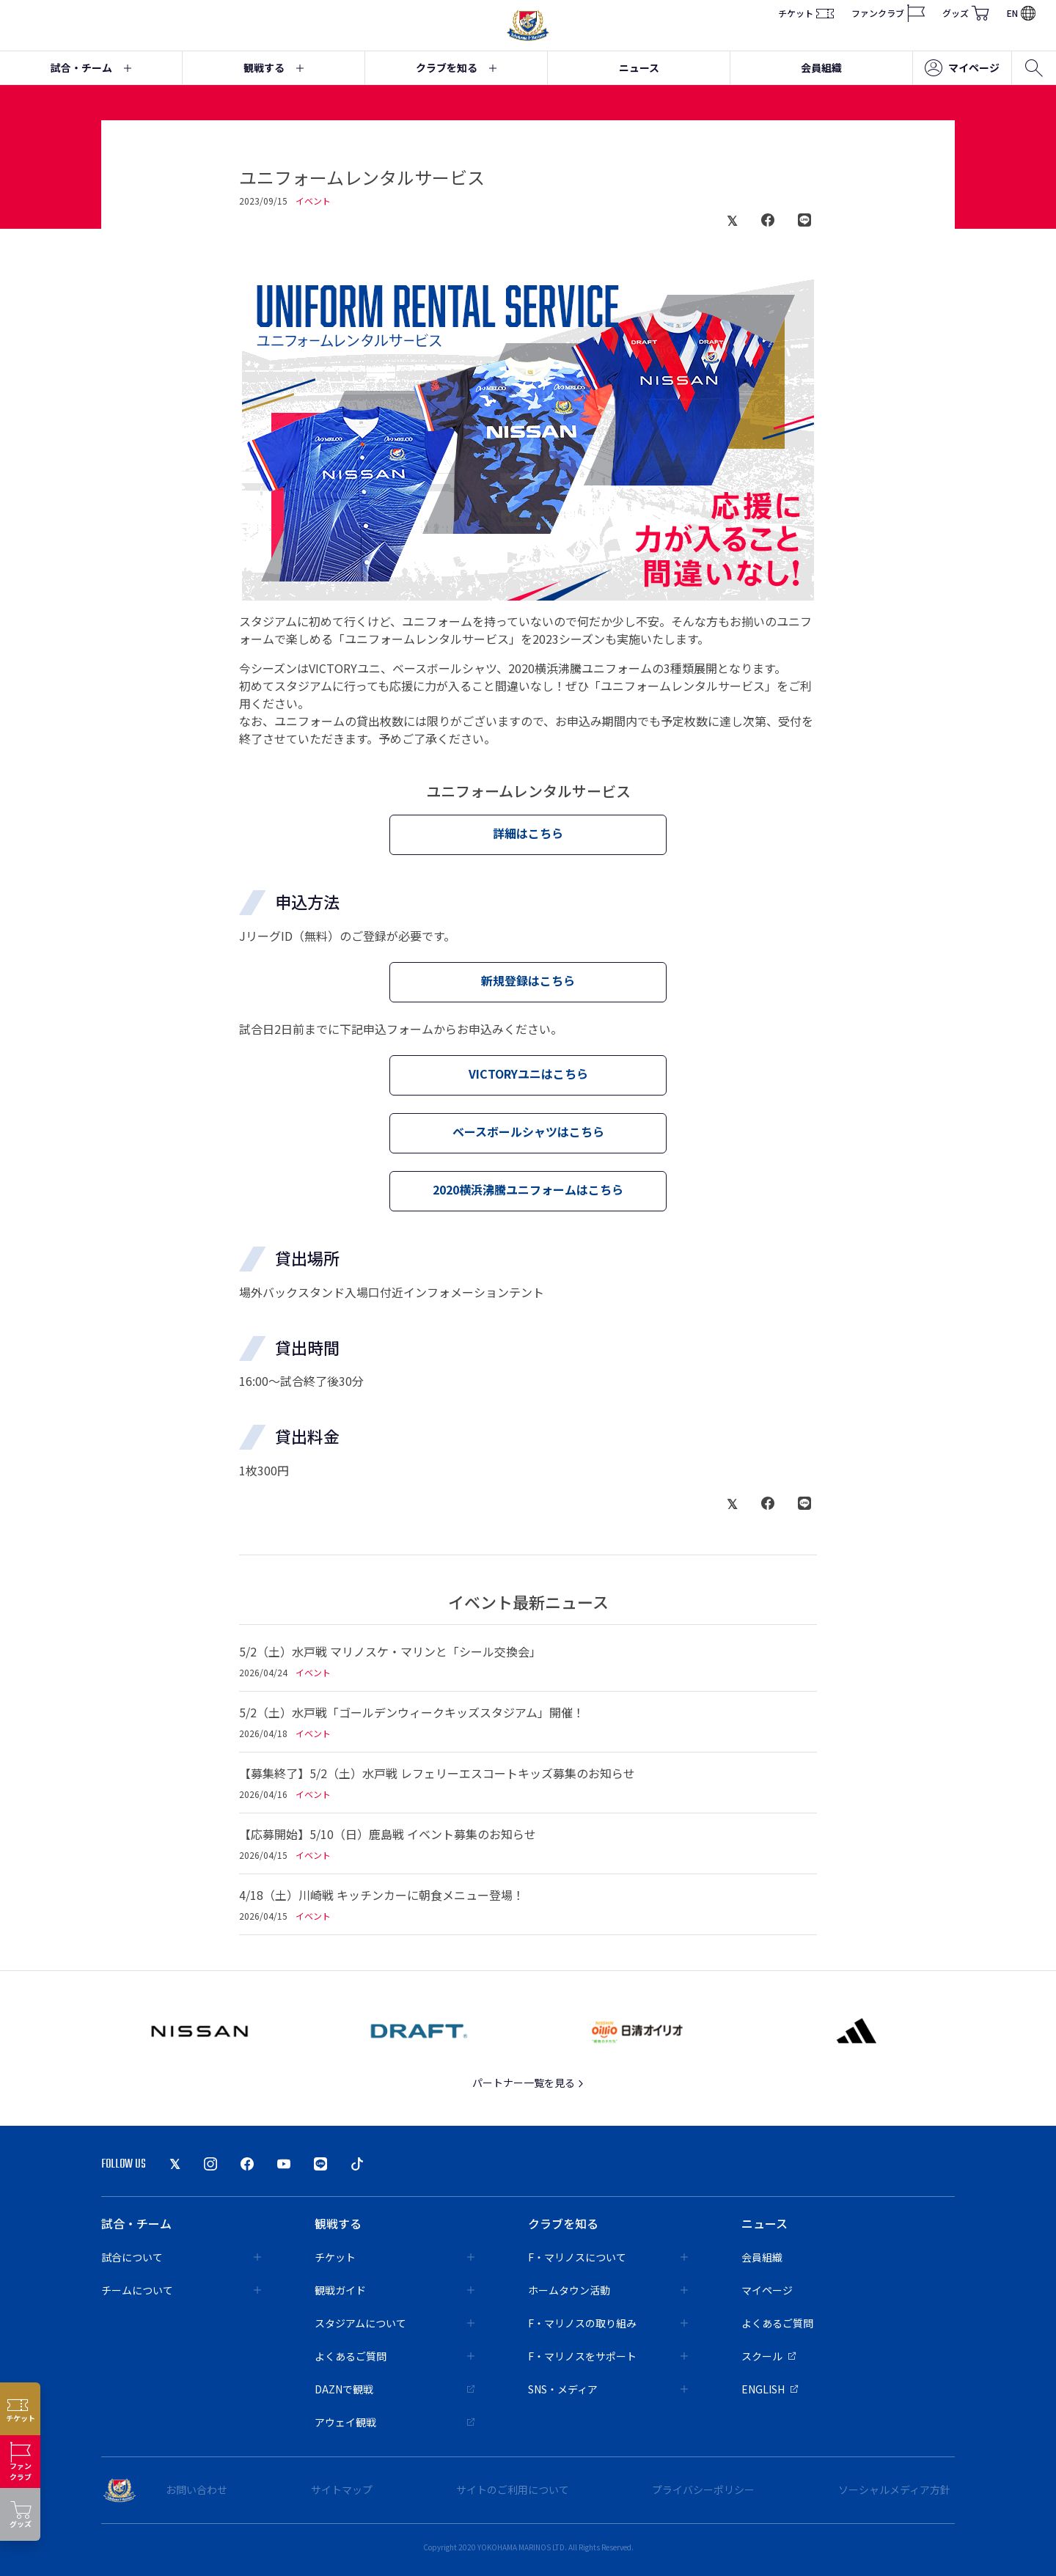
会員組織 (821, 67)
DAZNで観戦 (394, 2389)
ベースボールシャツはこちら (528, 1131)
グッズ (965, 13)
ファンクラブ (888, 13)
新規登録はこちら (528, 980)
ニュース (639, 67)
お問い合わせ (196, 2489)
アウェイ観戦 (394, 2422)
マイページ (962, 68)
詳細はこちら (528, 833)
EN (1021, 13)
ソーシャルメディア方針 (894, 2489)
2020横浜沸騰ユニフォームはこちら (528, 1189)
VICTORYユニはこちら (528, 1073)
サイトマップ (342, 2489)
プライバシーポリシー (703, 2489)
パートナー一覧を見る (528, 2082)
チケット (806, 13)
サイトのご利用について (512, 2489)
